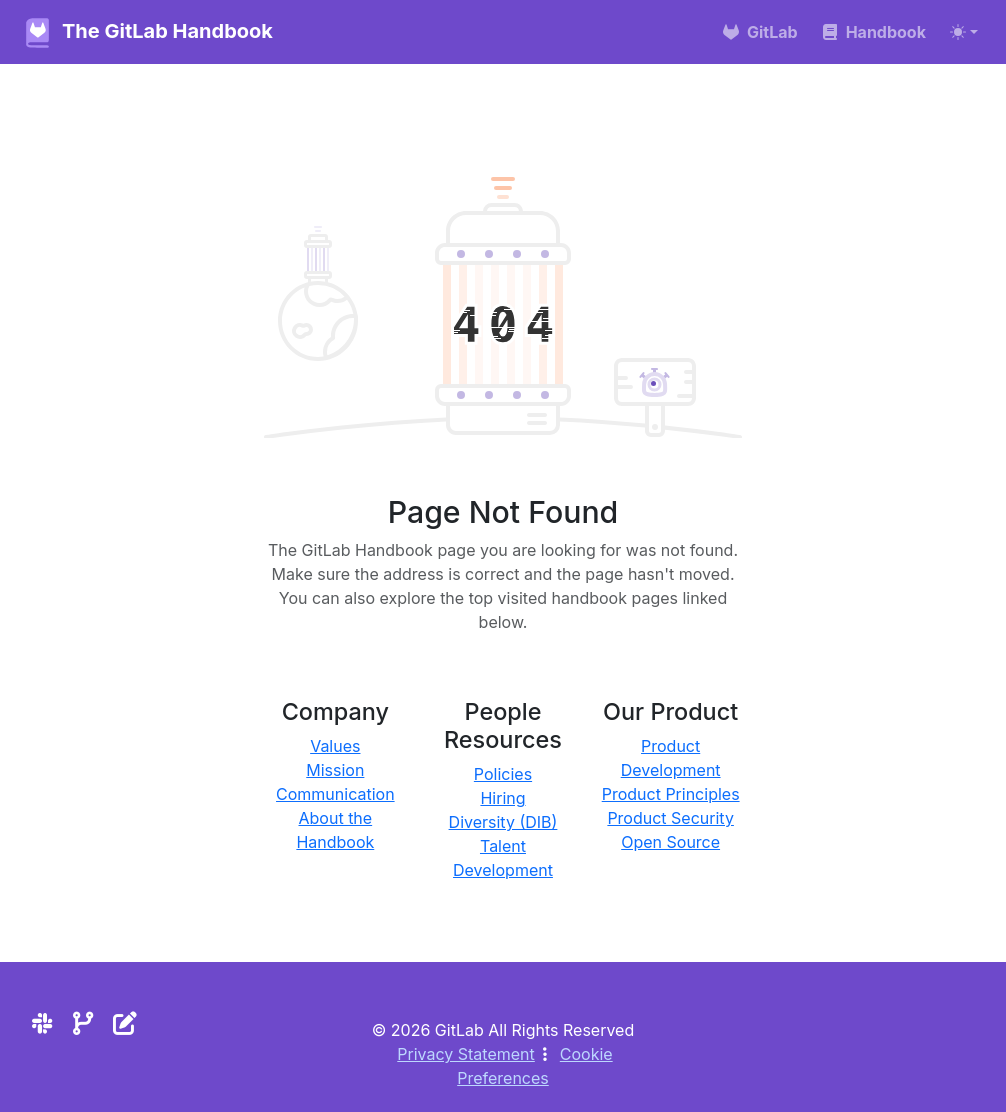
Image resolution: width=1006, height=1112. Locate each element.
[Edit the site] (124, 1023)
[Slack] (42, 1023)
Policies (503, 774)
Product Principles (671, 794)
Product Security (670, 818)
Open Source (670, 842)
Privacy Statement (466, 1054)
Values (335, 746)
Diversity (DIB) (503, 822)
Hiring (502, 798)
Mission (335, 770)
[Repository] (83, 1023)
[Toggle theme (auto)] (964, 32)
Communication (335, 794)
